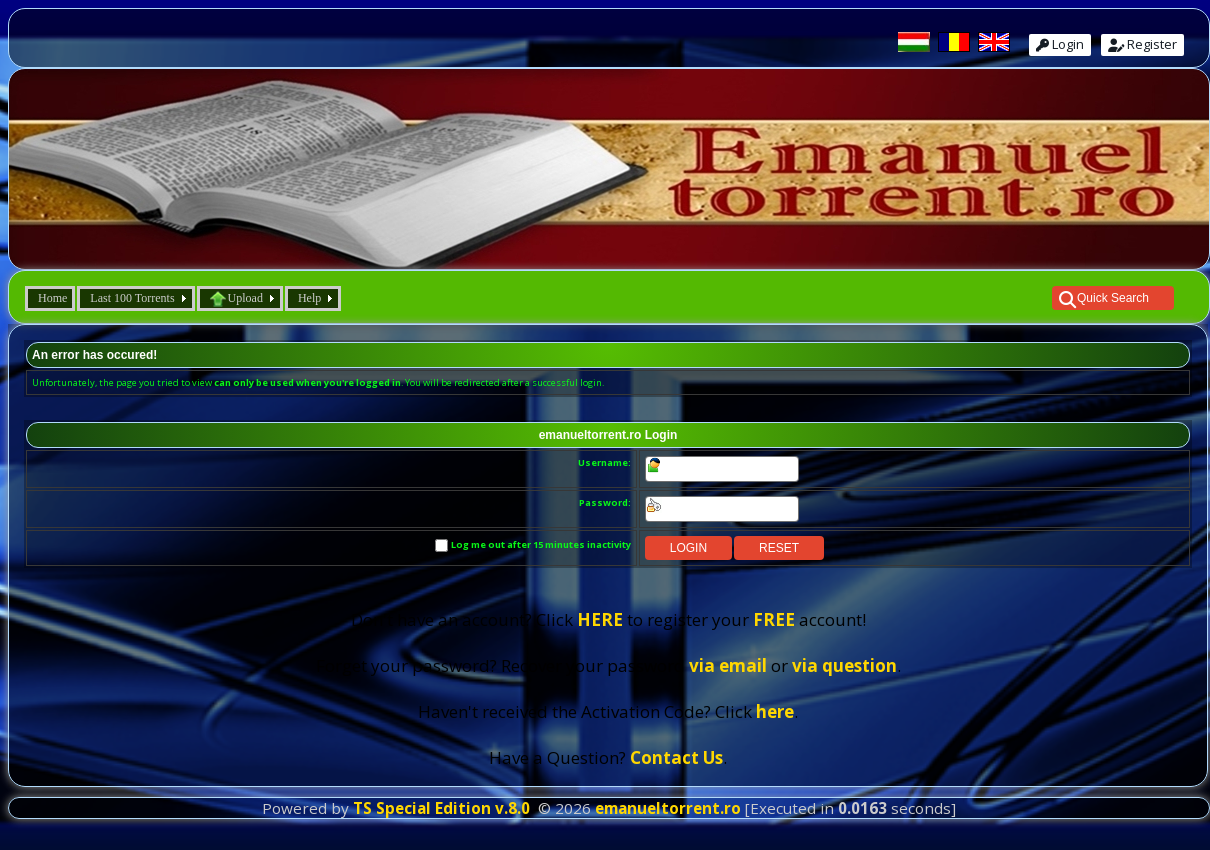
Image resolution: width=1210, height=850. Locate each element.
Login (1060, 44)
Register (1142, 44)
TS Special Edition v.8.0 (441, 808)
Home (52, 298)
